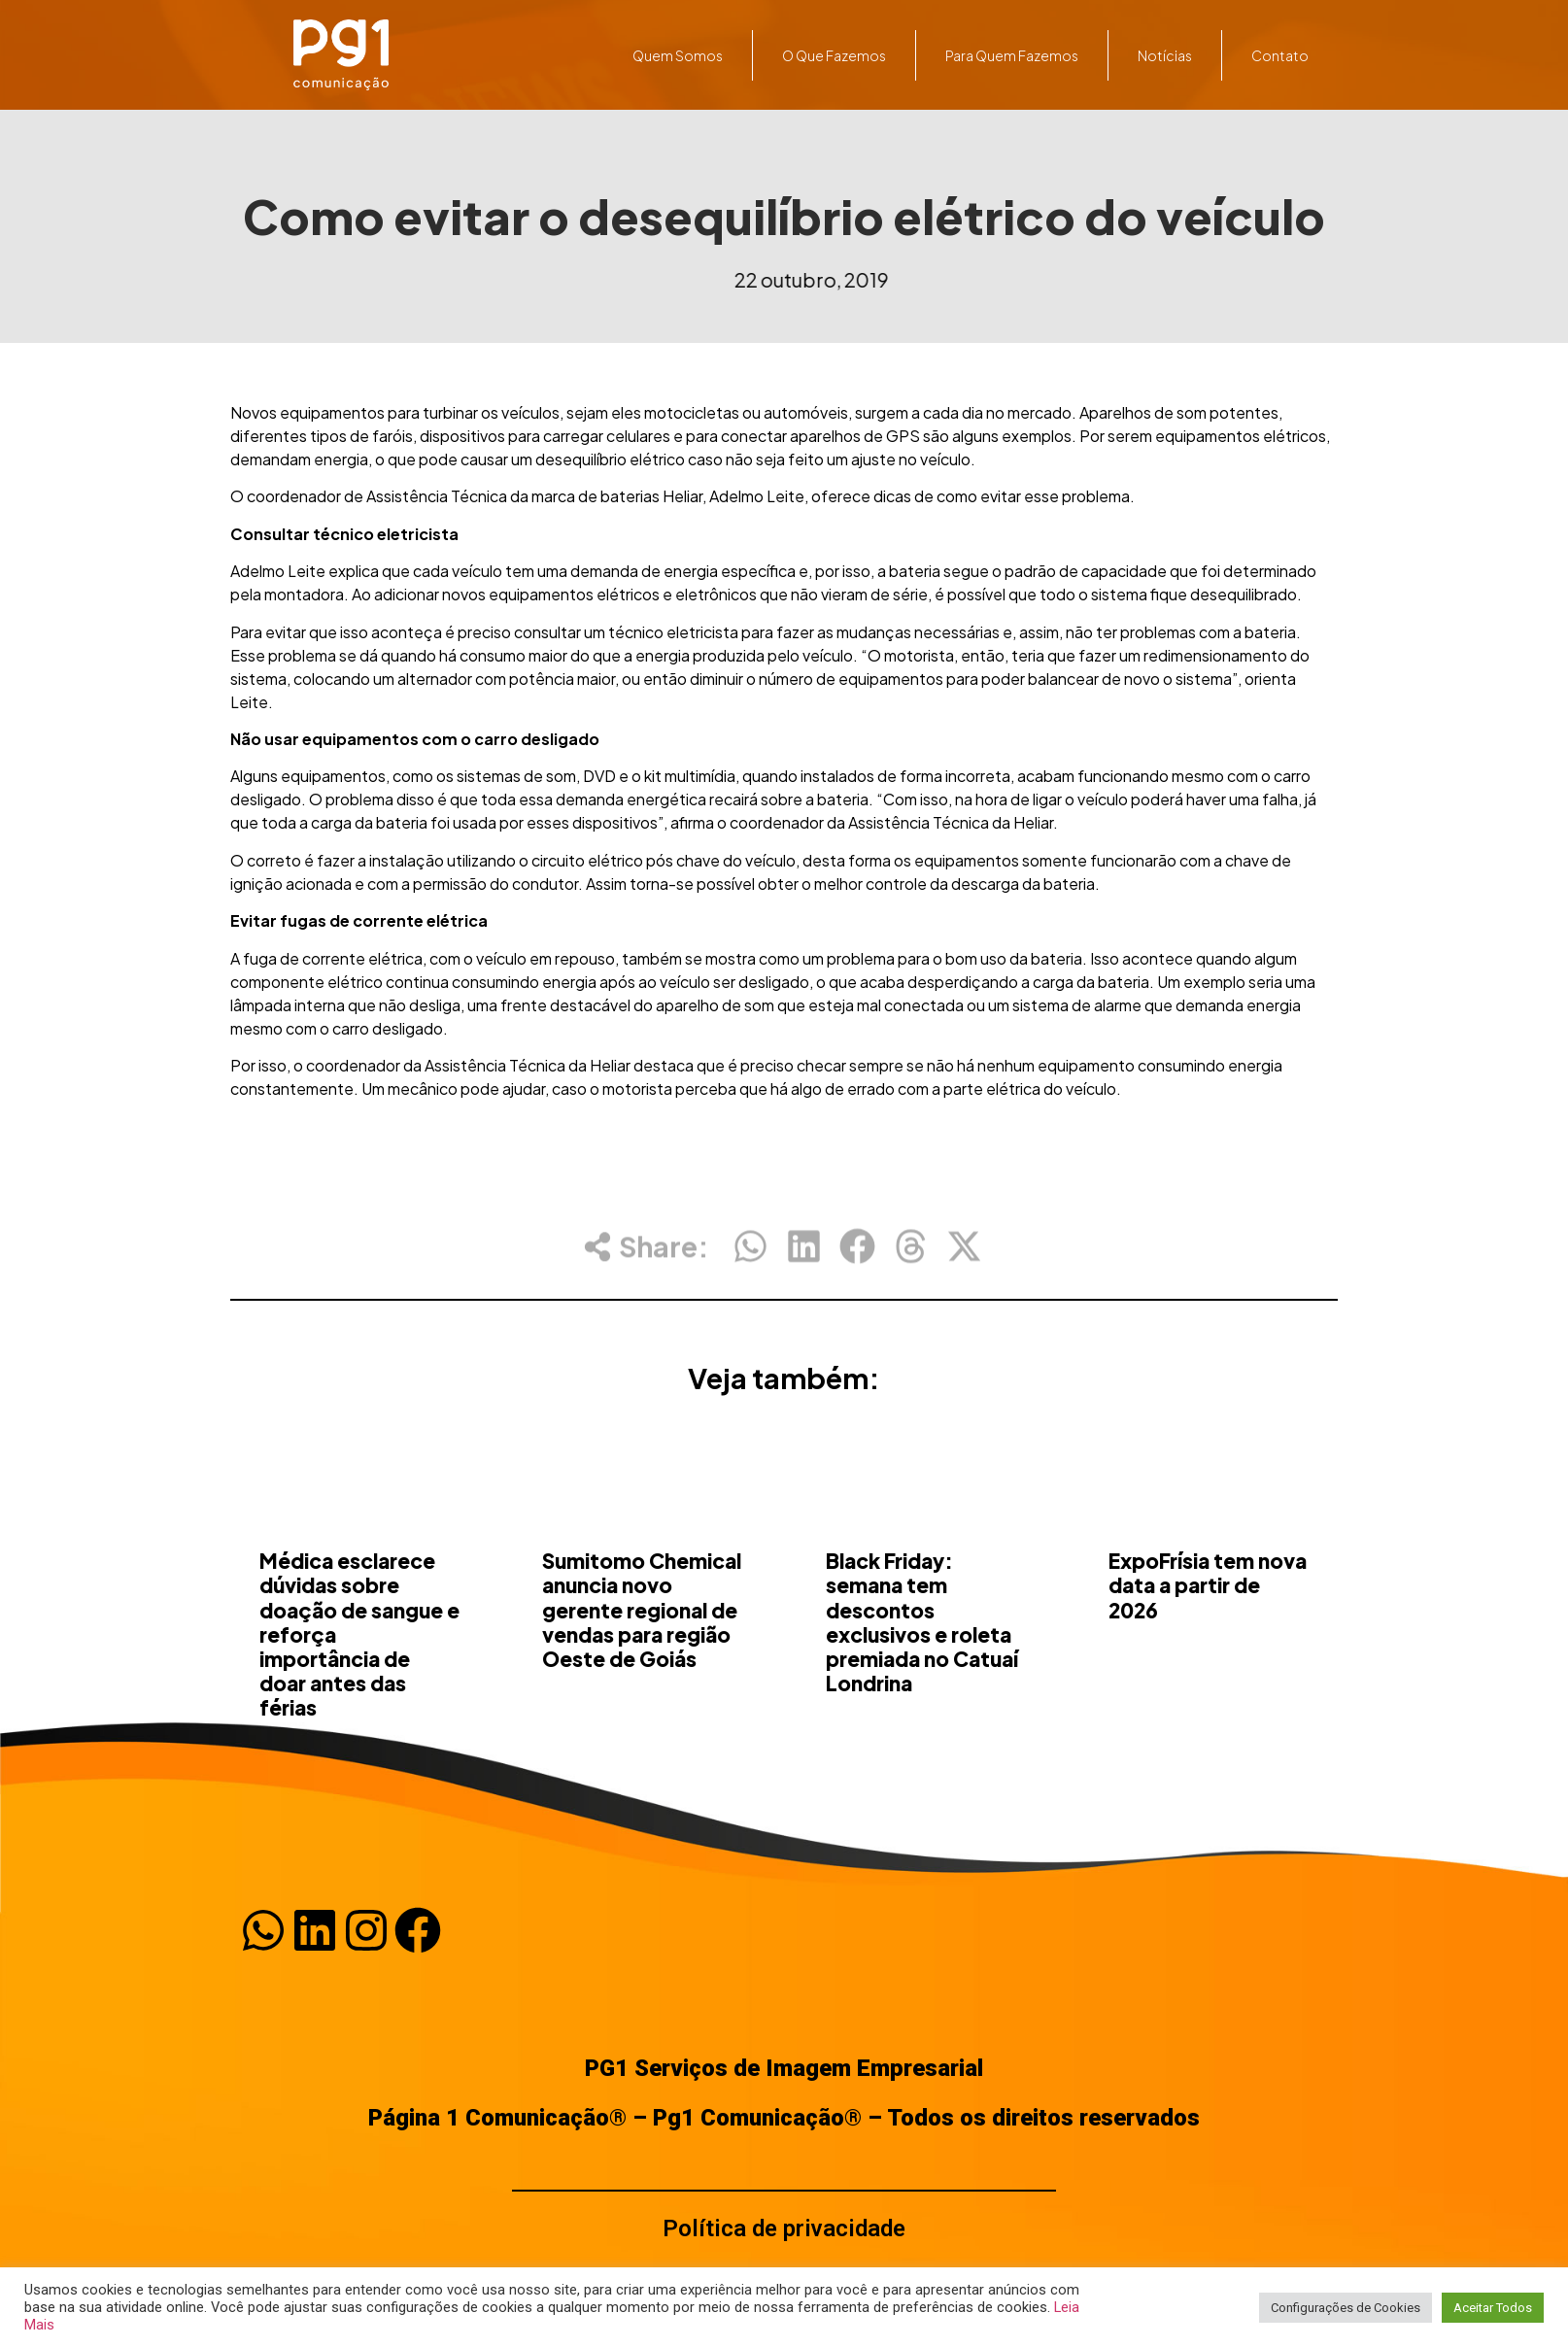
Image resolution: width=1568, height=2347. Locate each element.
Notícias (1165, 55)
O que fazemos (834, 55)
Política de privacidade (784, 2228)
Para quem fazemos (1011, 55)
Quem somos (677, 55)
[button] (750, 1260)
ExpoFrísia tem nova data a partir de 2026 (1207, 1668)
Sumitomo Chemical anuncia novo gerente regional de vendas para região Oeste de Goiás (641, 1693)
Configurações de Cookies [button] (1345, 2307)
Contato (1280, 55)
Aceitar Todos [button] (1492, 2307)
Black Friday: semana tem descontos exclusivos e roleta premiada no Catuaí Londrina (922, 1705)
